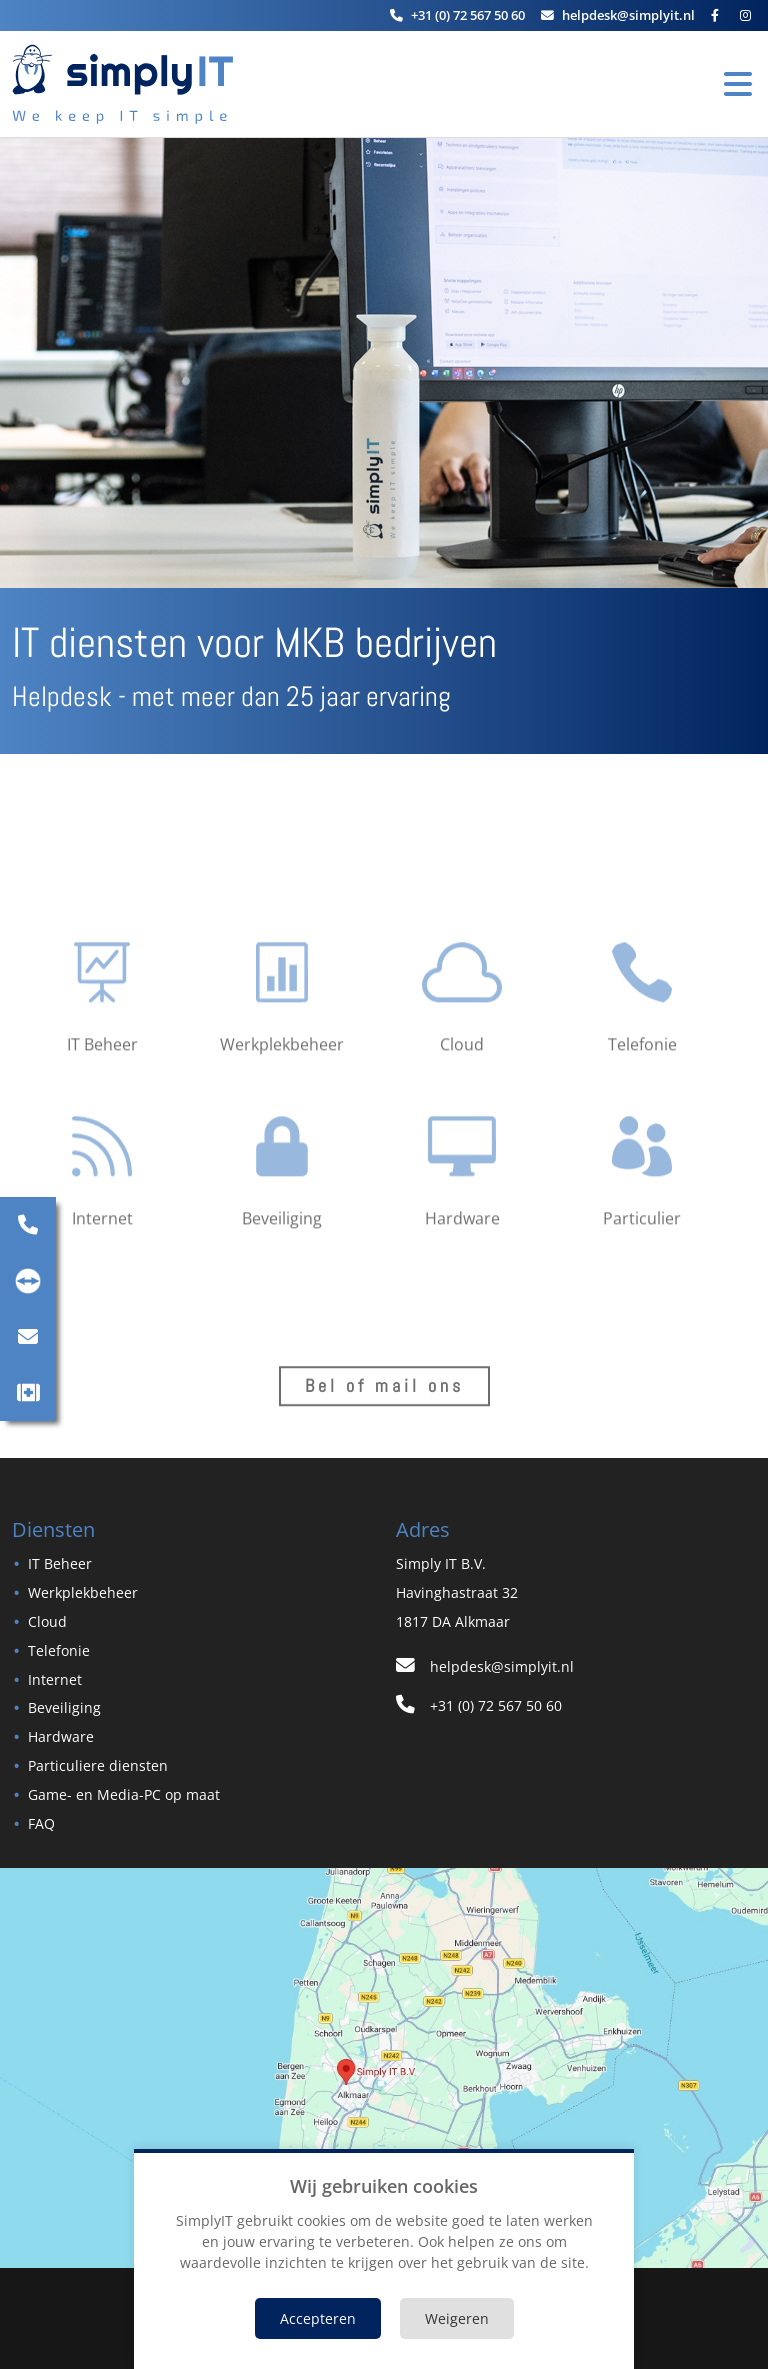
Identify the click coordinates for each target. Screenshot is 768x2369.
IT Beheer (60, 1563)
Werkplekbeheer (83, 1592)
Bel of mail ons (384, 1394)
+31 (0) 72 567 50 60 (479, 1705)
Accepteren (318, 2318)
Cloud (47, 1621)
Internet (55, 1679)
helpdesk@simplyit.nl (485, 1666)
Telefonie (59, 1650)
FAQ (41, 1823)
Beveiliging (64, 1707)
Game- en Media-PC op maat (124, 1794)
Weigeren (457, 2318)
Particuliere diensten (98, 1765)
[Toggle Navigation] (738, 84)
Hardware (61, 1736)
